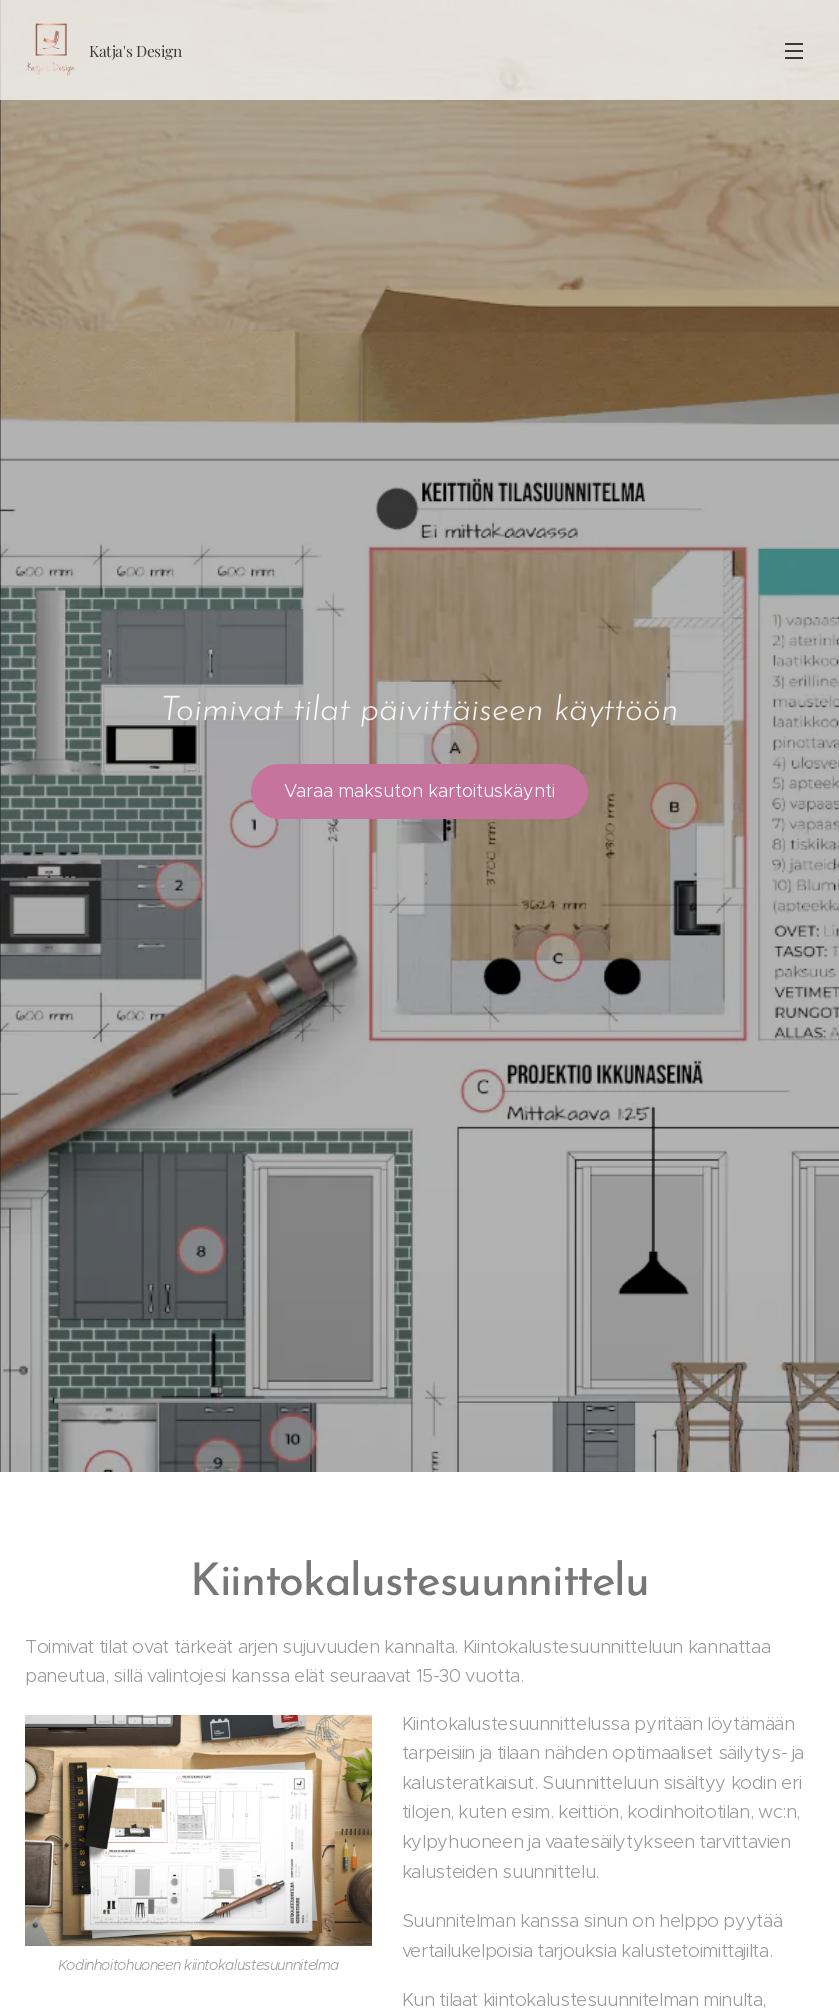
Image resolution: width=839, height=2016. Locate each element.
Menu (794, 51)
